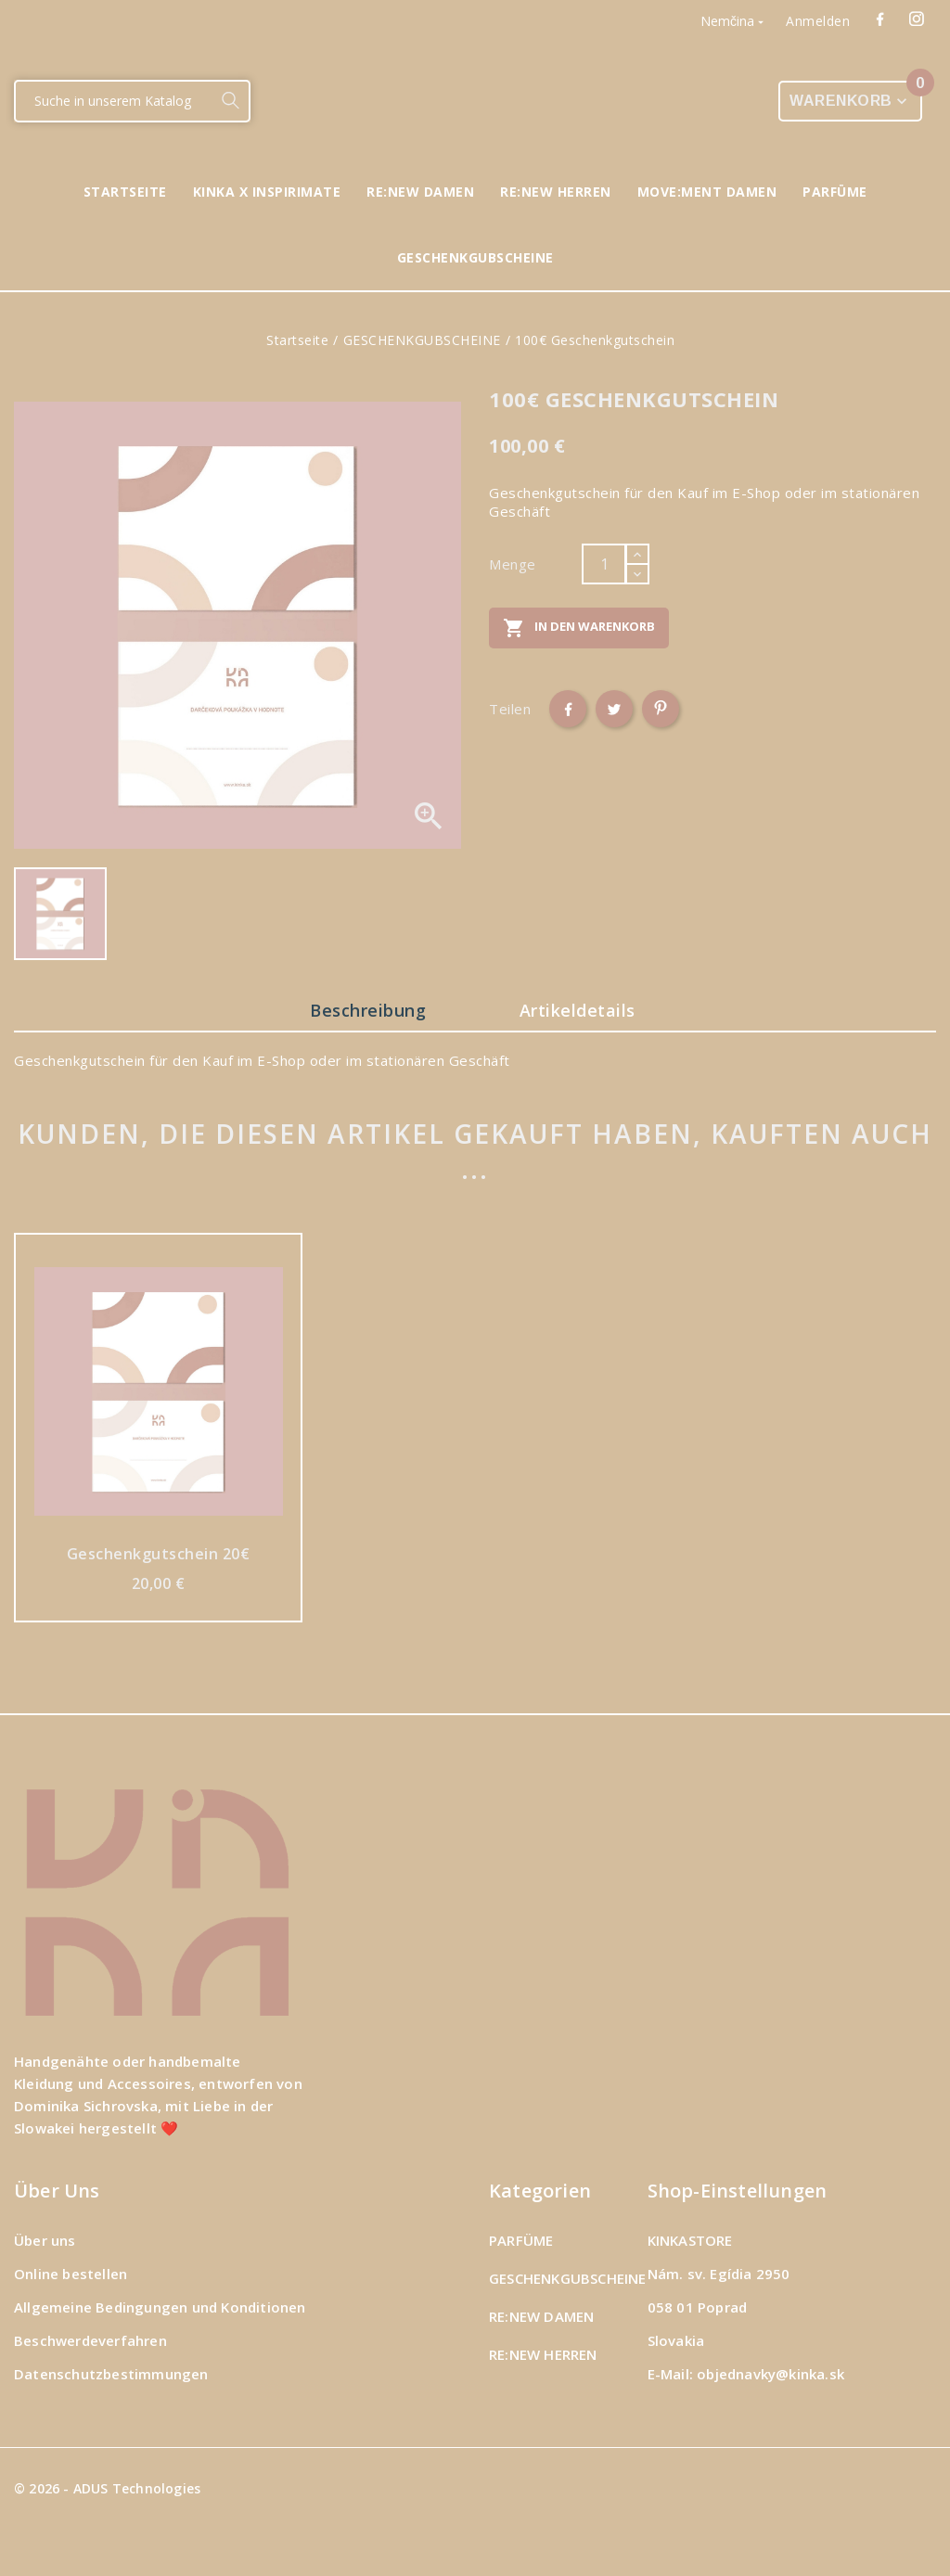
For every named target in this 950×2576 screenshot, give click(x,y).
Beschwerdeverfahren (90, 2340)
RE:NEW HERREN (543, 2354)
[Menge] (604, 564)
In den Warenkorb (579, 628)
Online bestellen (70, 2273)
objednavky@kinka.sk (770, 2374)
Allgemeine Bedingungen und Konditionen (160, 2307)
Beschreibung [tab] (364, 1010)
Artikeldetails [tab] (582, 1010)
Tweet (614, 708)
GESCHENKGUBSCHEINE (568, 2278)
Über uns (45, 2240)
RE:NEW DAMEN (541, 2316)
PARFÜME (521, 2240)
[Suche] (114, 101)
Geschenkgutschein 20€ (158, 1553)
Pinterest (660, 708)
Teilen (567, 708)
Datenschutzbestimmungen (111, 2374)
